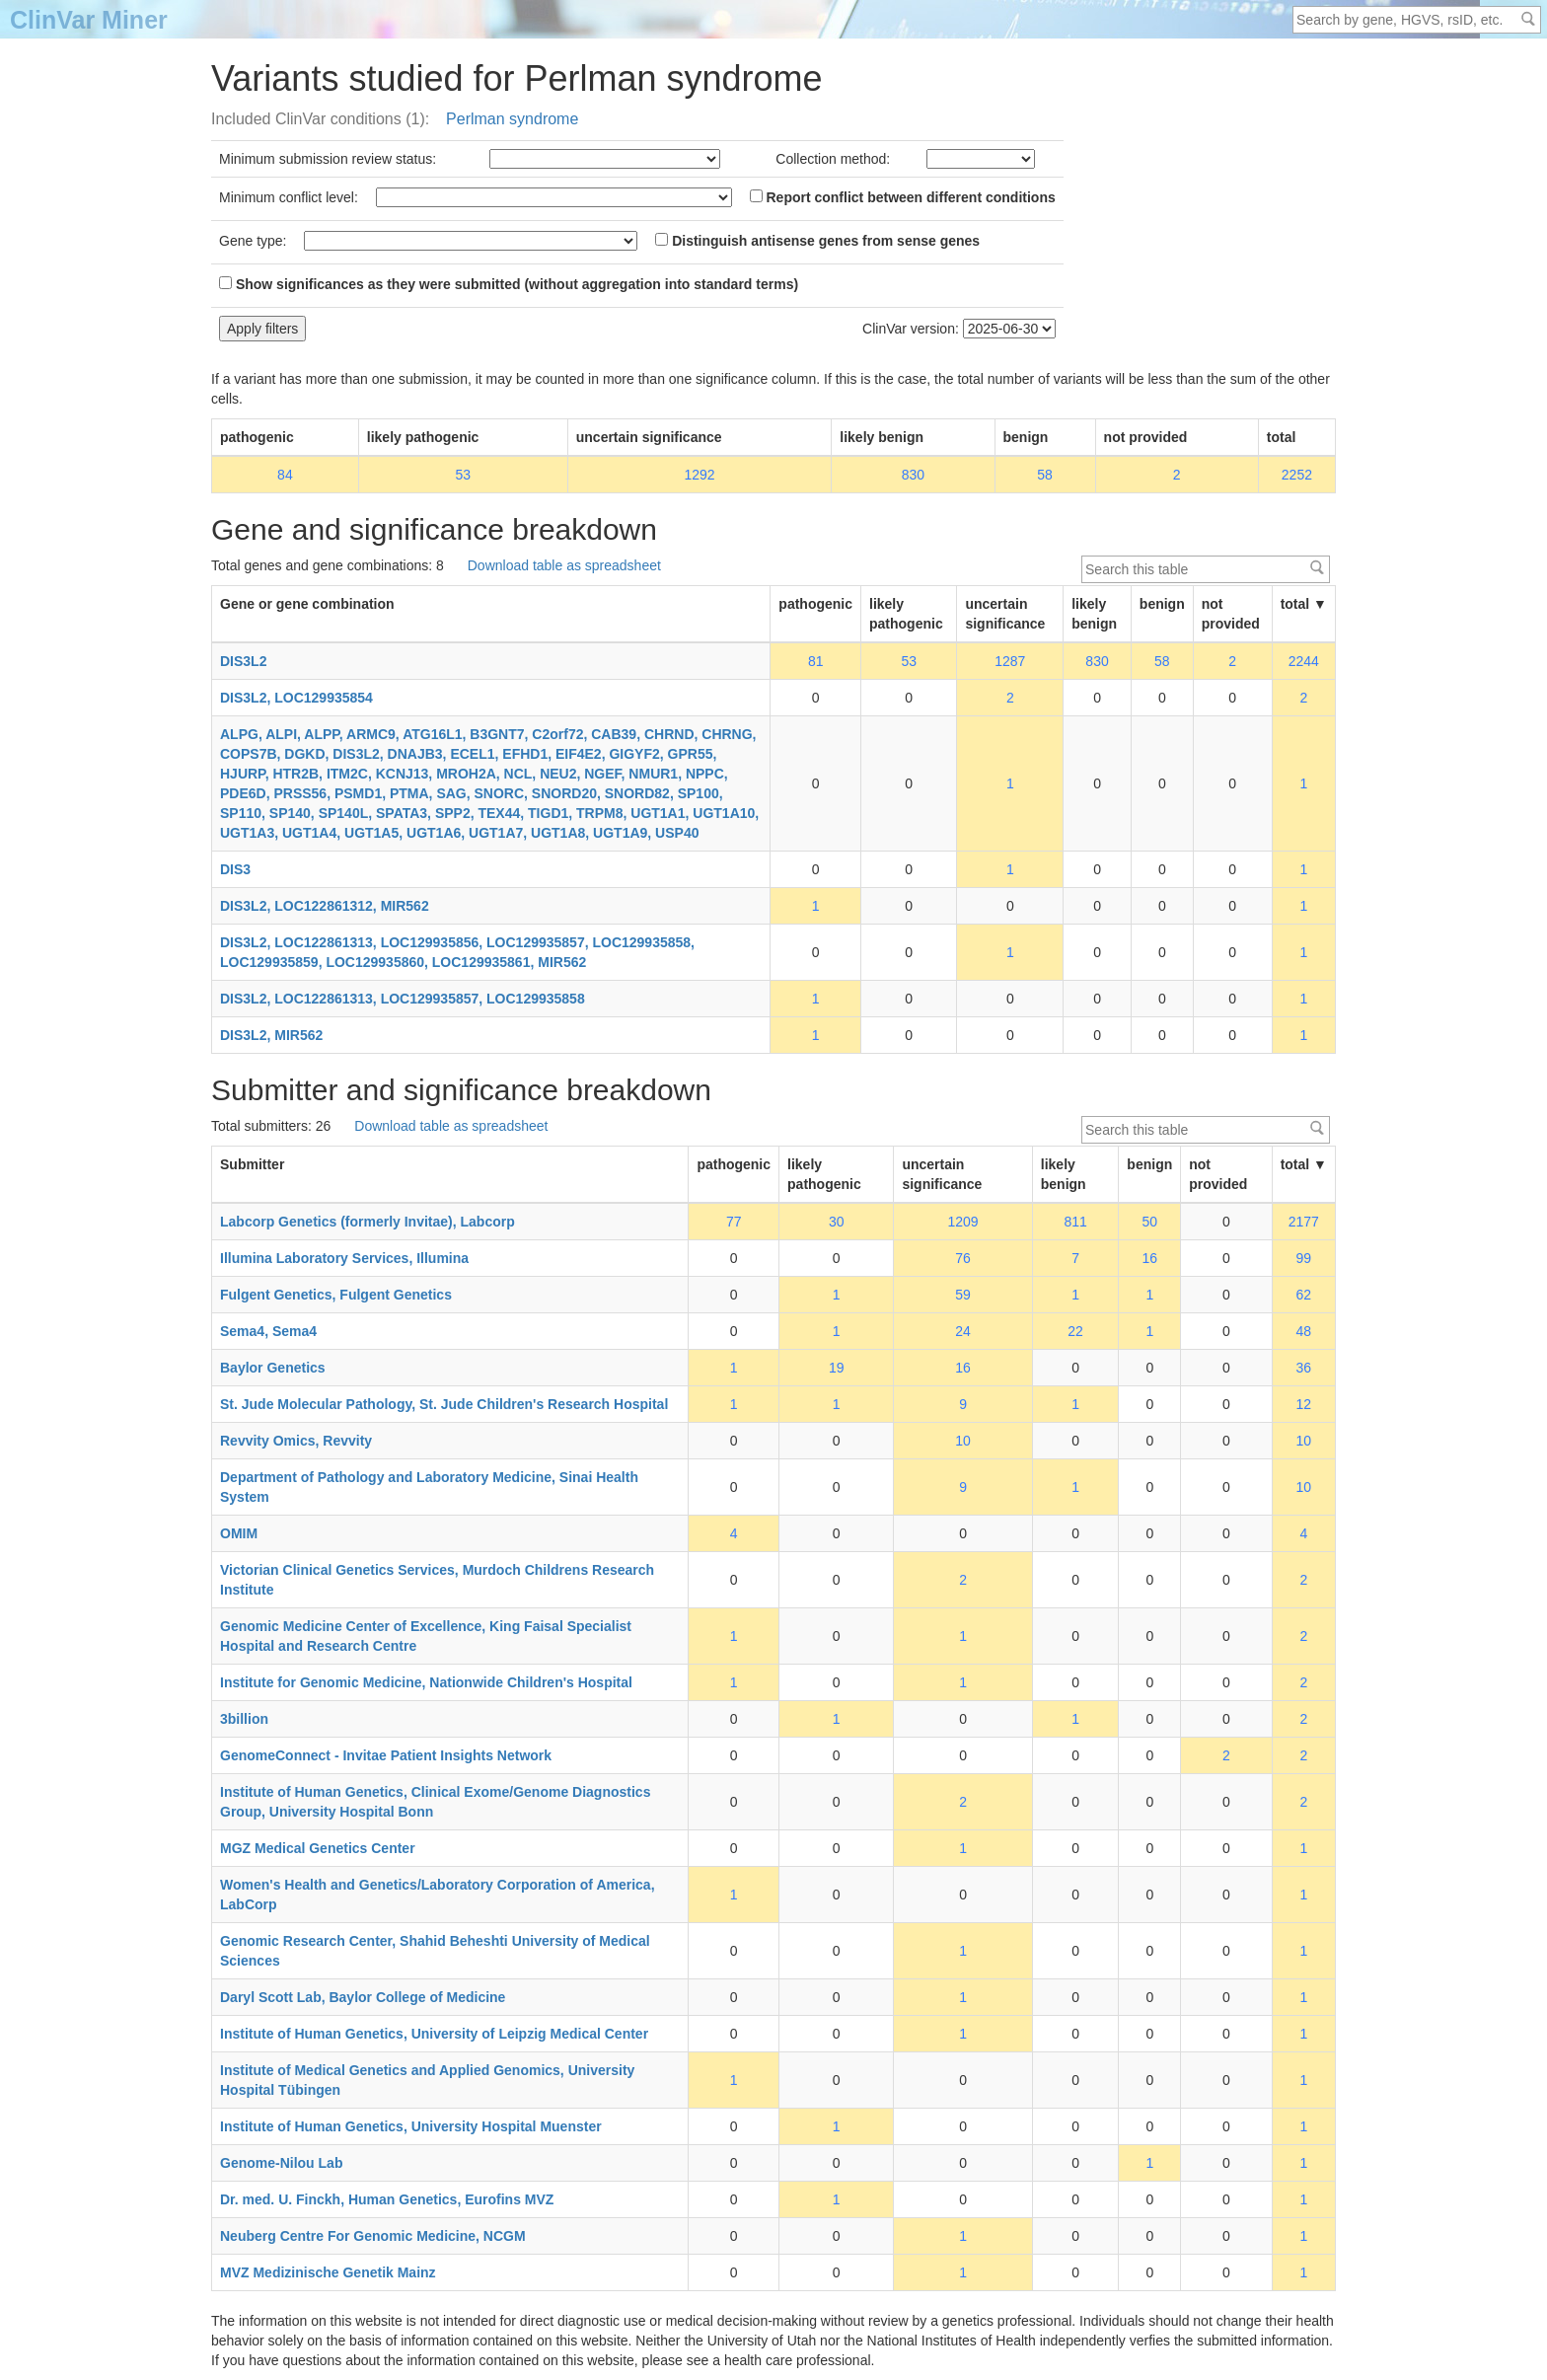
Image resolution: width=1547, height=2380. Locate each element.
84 (285, 475)
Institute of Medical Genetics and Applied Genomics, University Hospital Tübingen (427, 2080)
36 (1304, 1368)
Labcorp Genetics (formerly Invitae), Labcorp (367, 1221)
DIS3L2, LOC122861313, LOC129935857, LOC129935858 (402, 998)
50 (1150, 1221)
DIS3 (235, 869)
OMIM (239, 1533)
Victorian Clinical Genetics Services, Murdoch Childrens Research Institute (437, 1580)
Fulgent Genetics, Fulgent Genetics (336, 1294)
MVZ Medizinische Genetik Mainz (328, 2272)
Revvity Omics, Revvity (296, 1441)
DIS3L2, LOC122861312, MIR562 (324, 906)
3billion (244, 1719)
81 (816, 661)
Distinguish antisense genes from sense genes (817, 241)
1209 (963, 1221)
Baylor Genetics (273, 1368)
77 (734, 1221)
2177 (1304, 1221)
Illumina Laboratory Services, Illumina (344, 1258)
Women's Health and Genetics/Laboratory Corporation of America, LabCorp (437, 1894)
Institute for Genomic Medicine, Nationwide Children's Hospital (426, 1682)
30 (837, 1221)
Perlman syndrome (512, 119)
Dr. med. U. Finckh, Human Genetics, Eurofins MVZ (386, 2199)
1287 (1009, 661)
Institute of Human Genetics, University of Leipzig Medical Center (434, 2034)
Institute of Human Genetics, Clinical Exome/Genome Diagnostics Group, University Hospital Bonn (435, 1802)
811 (1075, 1221)
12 (1304, 1404)
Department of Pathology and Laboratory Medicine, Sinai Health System (429, 1487)
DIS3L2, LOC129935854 (296, 698)
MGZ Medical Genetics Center (317, 1848)
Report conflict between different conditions (903, 197)
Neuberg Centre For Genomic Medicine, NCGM (373, 2236)
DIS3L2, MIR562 (271, 1035)
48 (1304, 1331)
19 (837, 1368)
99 (1304, 1258)
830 (913, 475)
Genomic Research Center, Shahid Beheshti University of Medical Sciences (435, 1951)
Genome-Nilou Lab (281, 2163)
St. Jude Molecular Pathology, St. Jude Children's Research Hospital (444, 1404)
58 (1045, 475)
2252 (1297, 475)
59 (963, 1294)
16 (1150, 1258)
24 (963, 1331)
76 (963, 1258)
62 (1304, 1294)
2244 (1304, 661)
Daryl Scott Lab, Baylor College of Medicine (362, 1997)
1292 (699, 475)
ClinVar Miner (89, 20)
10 (963, 1441)
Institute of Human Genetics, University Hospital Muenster (411, 2126)
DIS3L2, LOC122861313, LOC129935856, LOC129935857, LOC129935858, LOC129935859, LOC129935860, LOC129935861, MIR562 (457, 952)
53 (463, 475)
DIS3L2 (243, 661)
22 (1075, 1331)
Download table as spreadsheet (564, 565)
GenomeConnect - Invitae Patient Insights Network (386, 1755)
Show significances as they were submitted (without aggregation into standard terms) (508, 284)
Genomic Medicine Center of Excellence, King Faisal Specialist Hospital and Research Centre (425, 1636)
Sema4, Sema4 (268, 1331)
